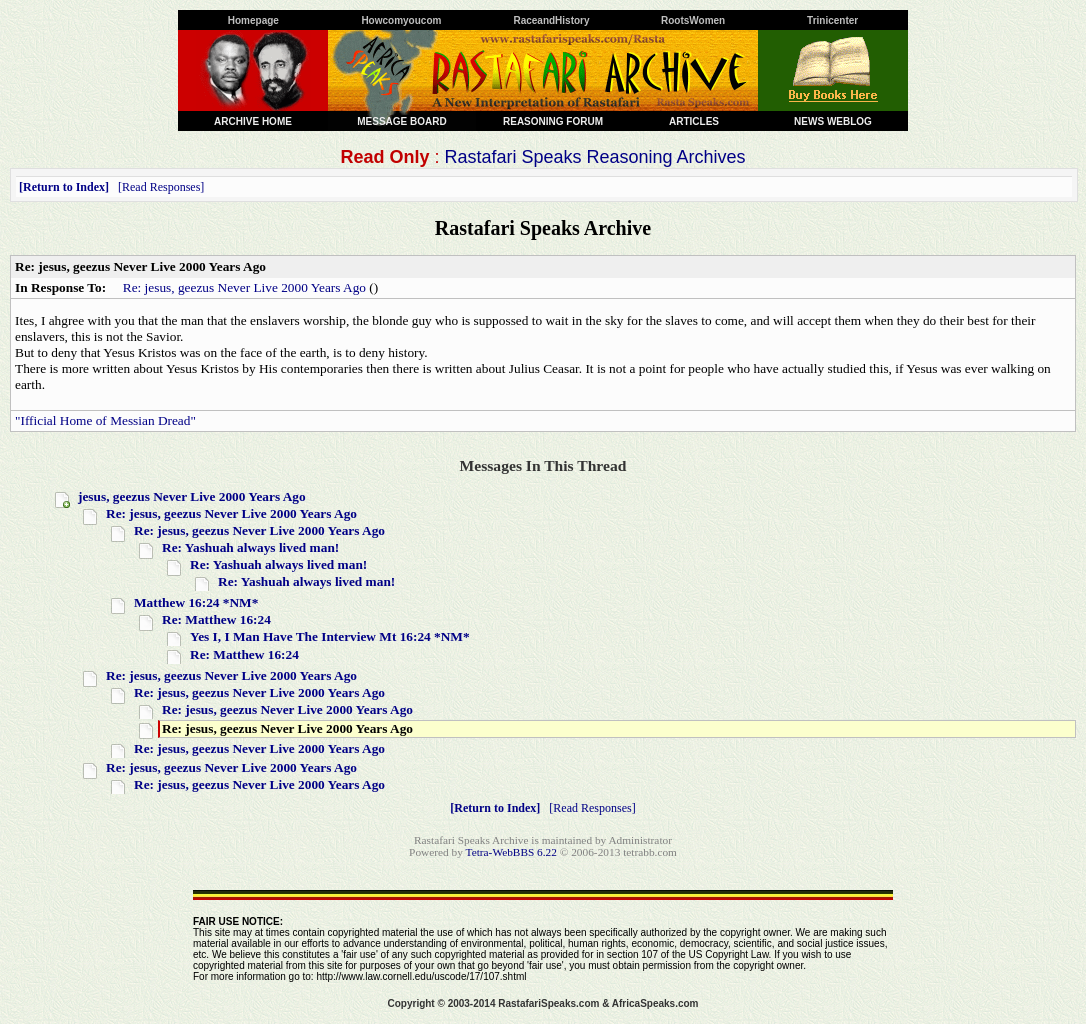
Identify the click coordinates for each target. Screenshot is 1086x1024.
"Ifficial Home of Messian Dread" (105, 420)
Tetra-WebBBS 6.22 (511, 852)
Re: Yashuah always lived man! (250, 547)
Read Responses (161, 187)
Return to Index (64, 187)
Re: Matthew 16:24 (216, 619)
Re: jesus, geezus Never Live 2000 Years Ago (244, 287)
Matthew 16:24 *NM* (196, 602)
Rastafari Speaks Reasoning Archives (594, 157)
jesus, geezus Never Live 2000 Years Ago (192, 496)
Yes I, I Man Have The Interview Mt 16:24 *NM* (330, 636)
